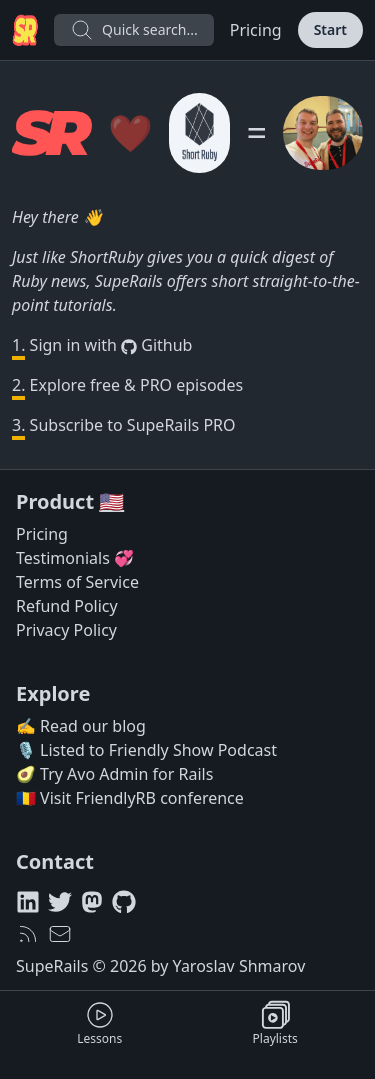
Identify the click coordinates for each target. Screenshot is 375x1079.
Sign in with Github (102, 345)
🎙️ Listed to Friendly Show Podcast (146, 750)
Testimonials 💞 (75, 558)
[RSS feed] (28, 934)
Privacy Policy (66, 630)
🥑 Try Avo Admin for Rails (114, 774)
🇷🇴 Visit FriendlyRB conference (130, 798)
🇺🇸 (111, 501)
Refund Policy (67, 606)
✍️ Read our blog (81, 726)
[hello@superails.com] (60, 934)
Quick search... (134, 30)
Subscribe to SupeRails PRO (124, 427)
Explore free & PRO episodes (127, 387)
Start (330, 29)
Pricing (256, 30)
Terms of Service (77, 582)
